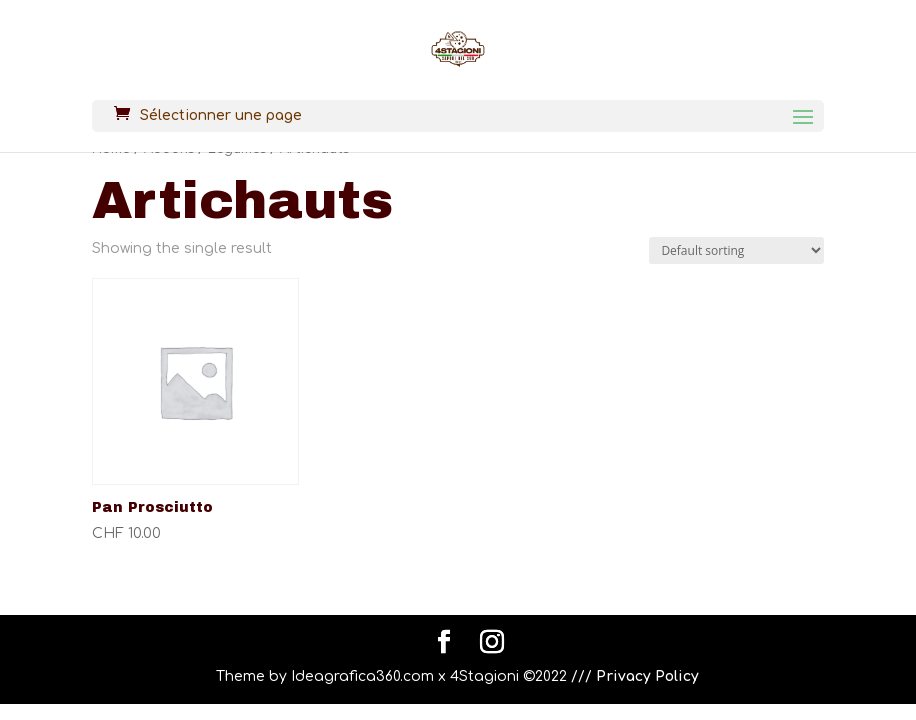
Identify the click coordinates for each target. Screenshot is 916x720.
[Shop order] (736, 250)
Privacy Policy (647, 676)
